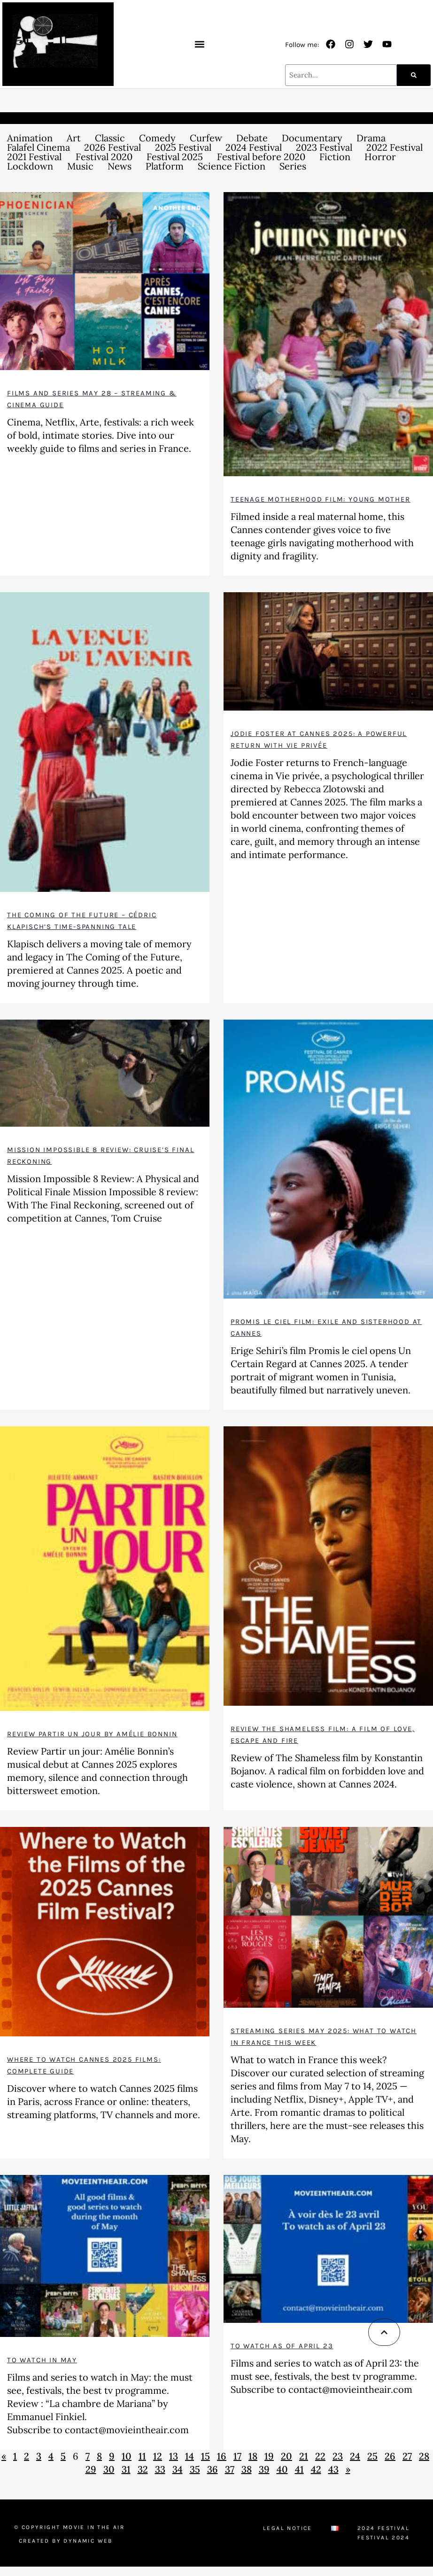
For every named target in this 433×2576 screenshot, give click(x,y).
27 (407, 2456)
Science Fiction (231, 166)
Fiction (334, 157)
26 (390, 2456)
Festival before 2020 (261, 157)
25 (372, 2456)
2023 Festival (324, 147)
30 (109, 2469)
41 (299, 2469)
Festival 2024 (383, 2537)
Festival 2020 (104, 157)
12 (157, 2456)
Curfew (206, 138)
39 (264, 2469)
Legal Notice (287, 2528)
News (119, 166)
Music (80, 166)
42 (316, 2469)
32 (143, 2469)
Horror (380, 157)
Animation (30, 138)
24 (355, 2456)
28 (424, 2456)
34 (177, 2469)
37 (229, 2469)
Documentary (312, 138)
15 (205, 2456)
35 (195, 2469)
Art (74, 138)
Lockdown (30, 166)
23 (337, 2456)
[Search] (414, 75)
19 (269, 2456)
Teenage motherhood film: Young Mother (320, 499)
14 (189, 2456)
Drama (371, 138)
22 (320, 2456)
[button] (199, 44)
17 (237, 2456)
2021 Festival (34, 157)
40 (282, 2469)
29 (90, 2469)
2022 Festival (394, 147)
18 (252, 2456)
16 (221, 2456)
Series (292, 166)
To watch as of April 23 (282, 2346)
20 (286, 2456)
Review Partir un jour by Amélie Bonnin (92, 1734)
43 (333, 2469)
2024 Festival (253, 147)
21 (303, 2456)
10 (126, 2456)
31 (126, 2469)
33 (160, 2469)
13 (173, 2456)
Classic (110, 138)
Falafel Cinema (38, 147)
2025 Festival (183, 147)
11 (142, 2456)
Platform (165, 166)
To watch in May (42, 2360)
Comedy (157, 138)
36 (212, 2469)
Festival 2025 (175, 157)
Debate (252, 138)
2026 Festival (112, 147)
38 (246, 2469)
